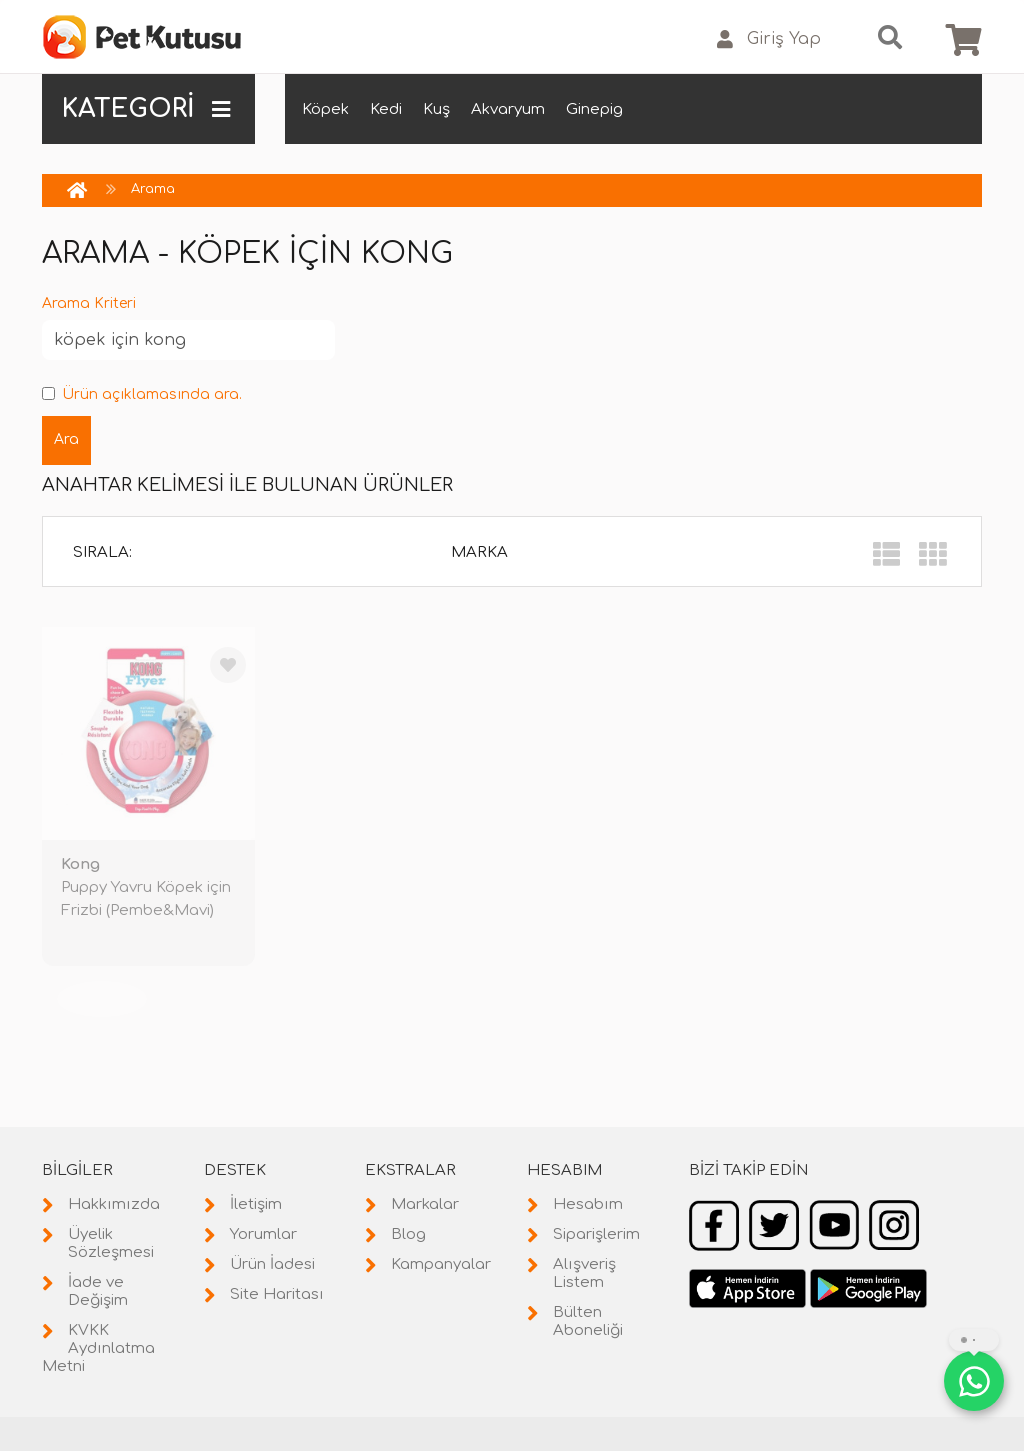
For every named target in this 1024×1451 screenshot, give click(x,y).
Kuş (436, 109)
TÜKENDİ (102, 998)
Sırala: (102, 552)
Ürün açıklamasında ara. (142, 394)
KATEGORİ (146, 109)
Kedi (386, 109)
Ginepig (594, 109)
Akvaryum (508, 109)
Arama (153, 189)
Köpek (325, 109)
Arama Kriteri (89, 303)
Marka (479, 552)
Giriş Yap (769, 39)
